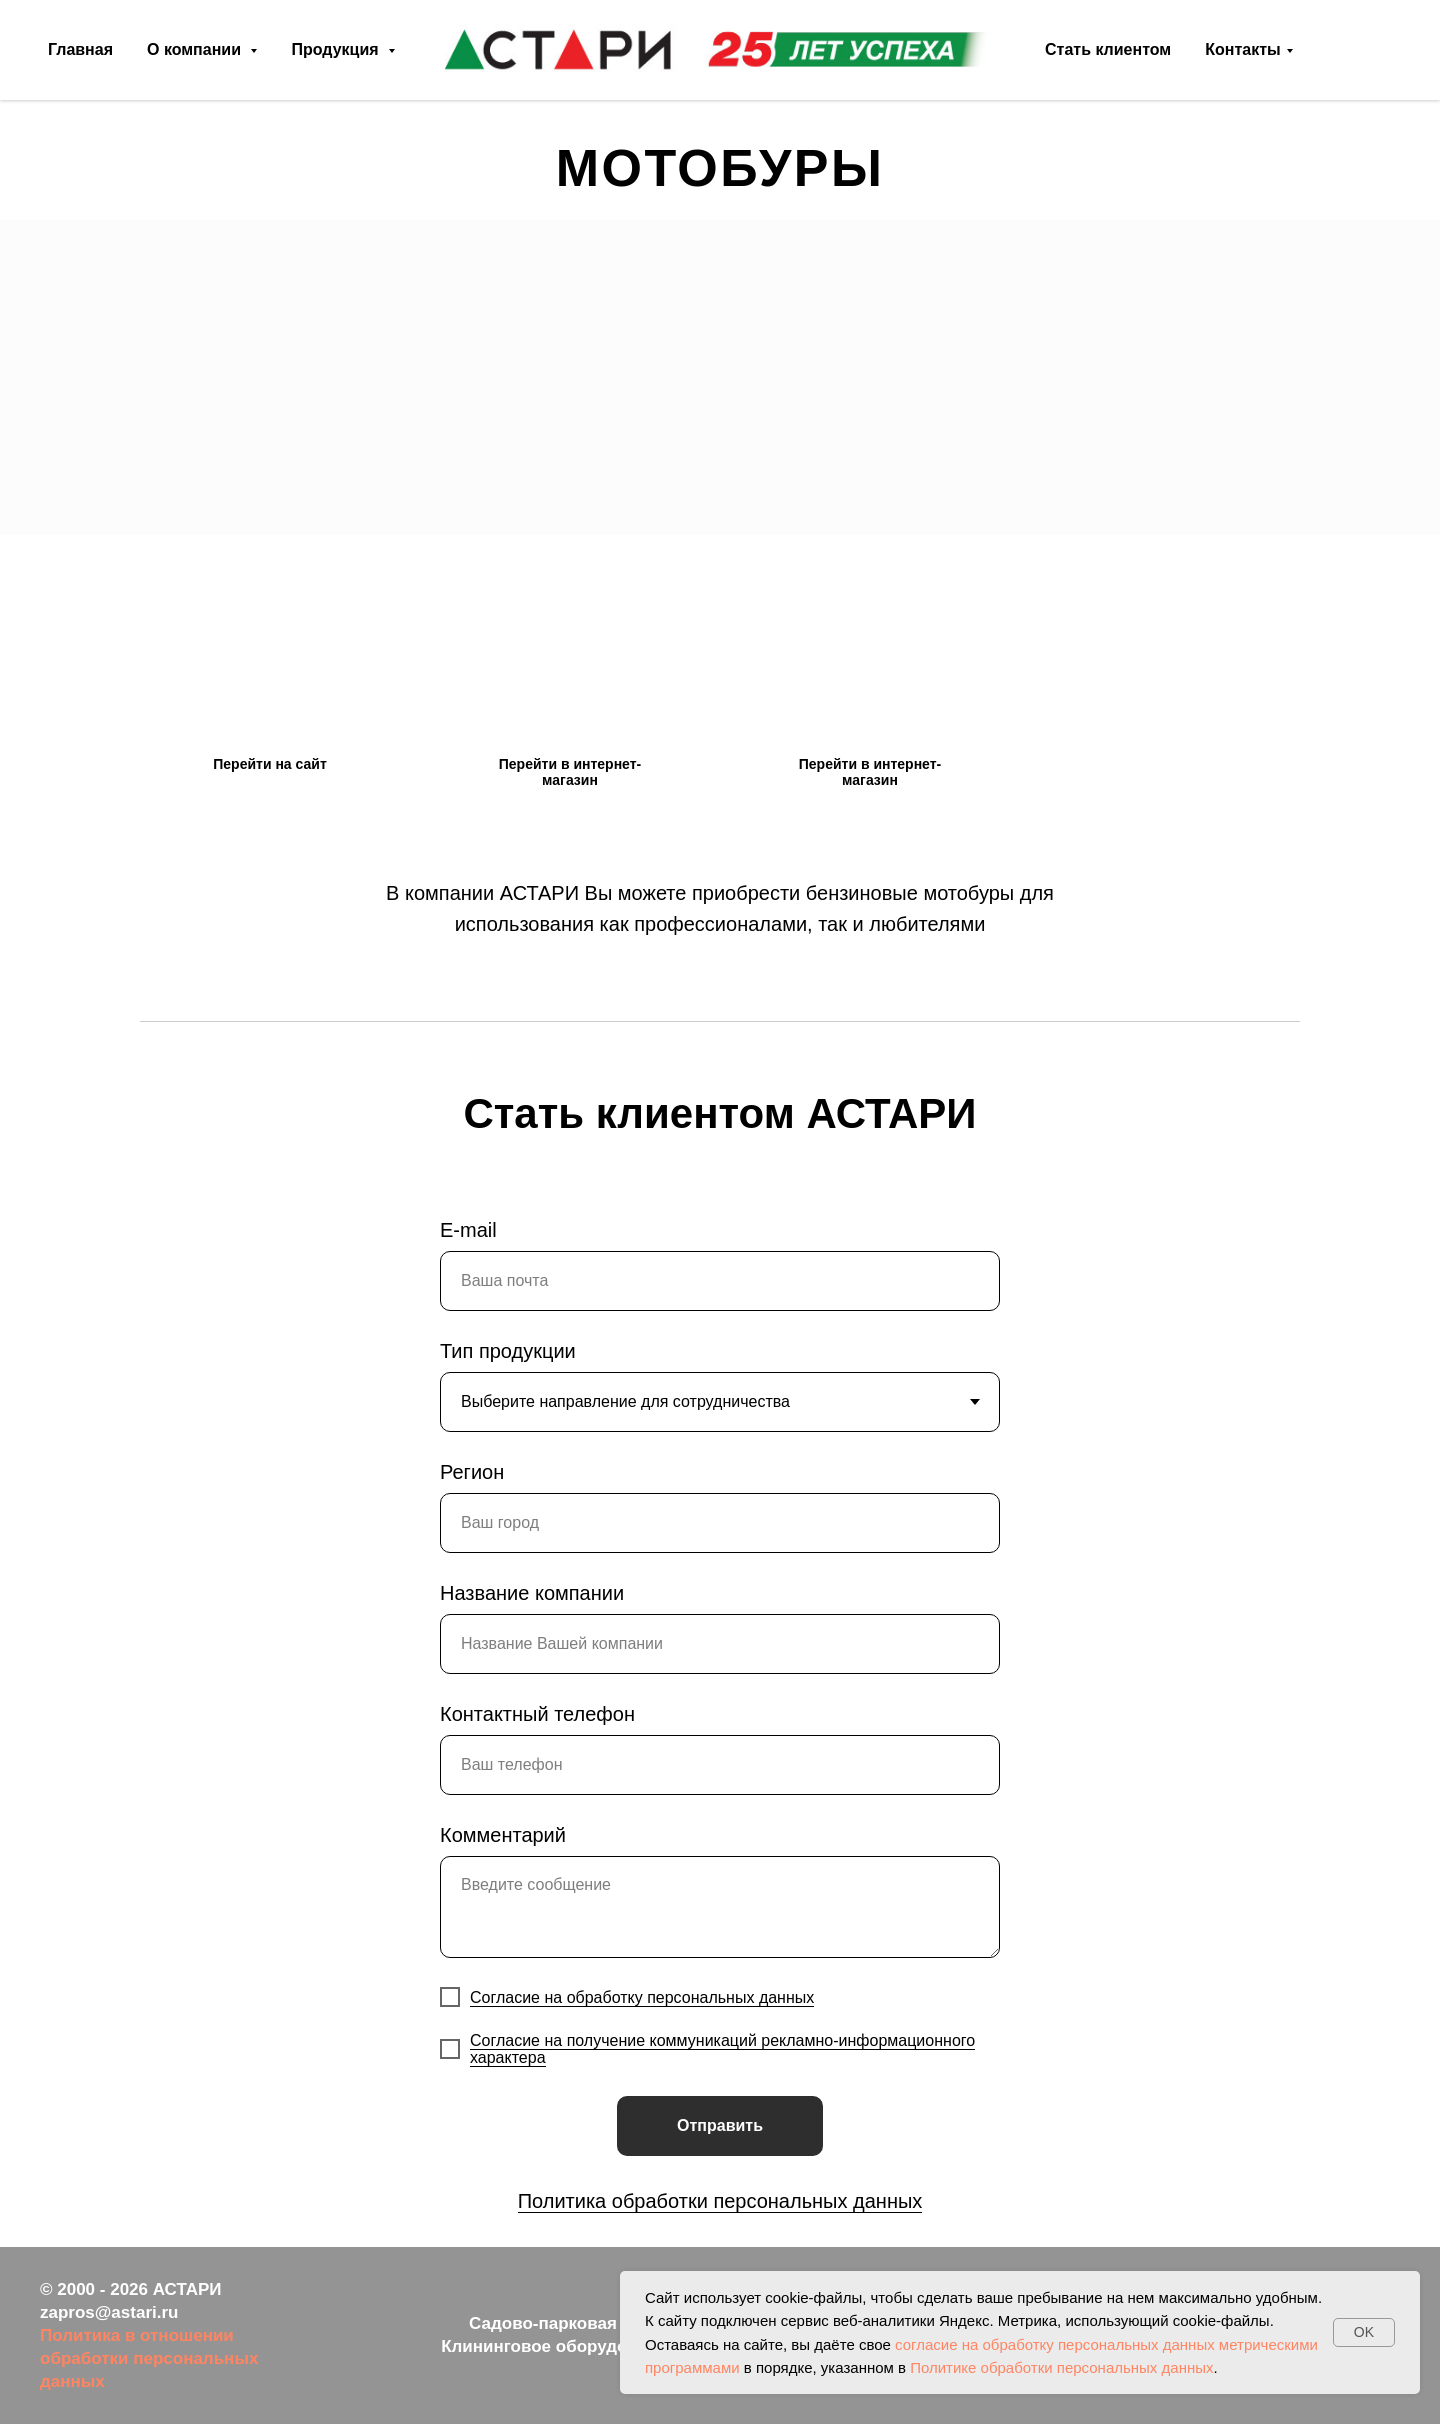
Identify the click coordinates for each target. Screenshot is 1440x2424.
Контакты (1242, 49)
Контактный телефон (537, 1714)
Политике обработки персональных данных (1061, 2367)
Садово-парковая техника (578, 2323)
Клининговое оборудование (559, 2346)
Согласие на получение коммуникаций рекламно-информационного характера (722, 2049)
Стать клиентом (1108, 49)
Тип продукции (508, 1351)
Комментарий (503, 1835)
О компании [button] (196, 49)
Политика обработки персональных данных (720, 2201)
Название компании (532, 1593)
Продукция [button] (337, 49)
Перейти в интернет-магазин (570, 772)
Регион (472, 1472)
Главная (80, 49)
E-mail (468, 1230)
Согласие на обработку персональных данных (642, 1997)
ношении (195, 2335)
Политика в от (99, 2335)
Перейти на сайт (269, 764)
